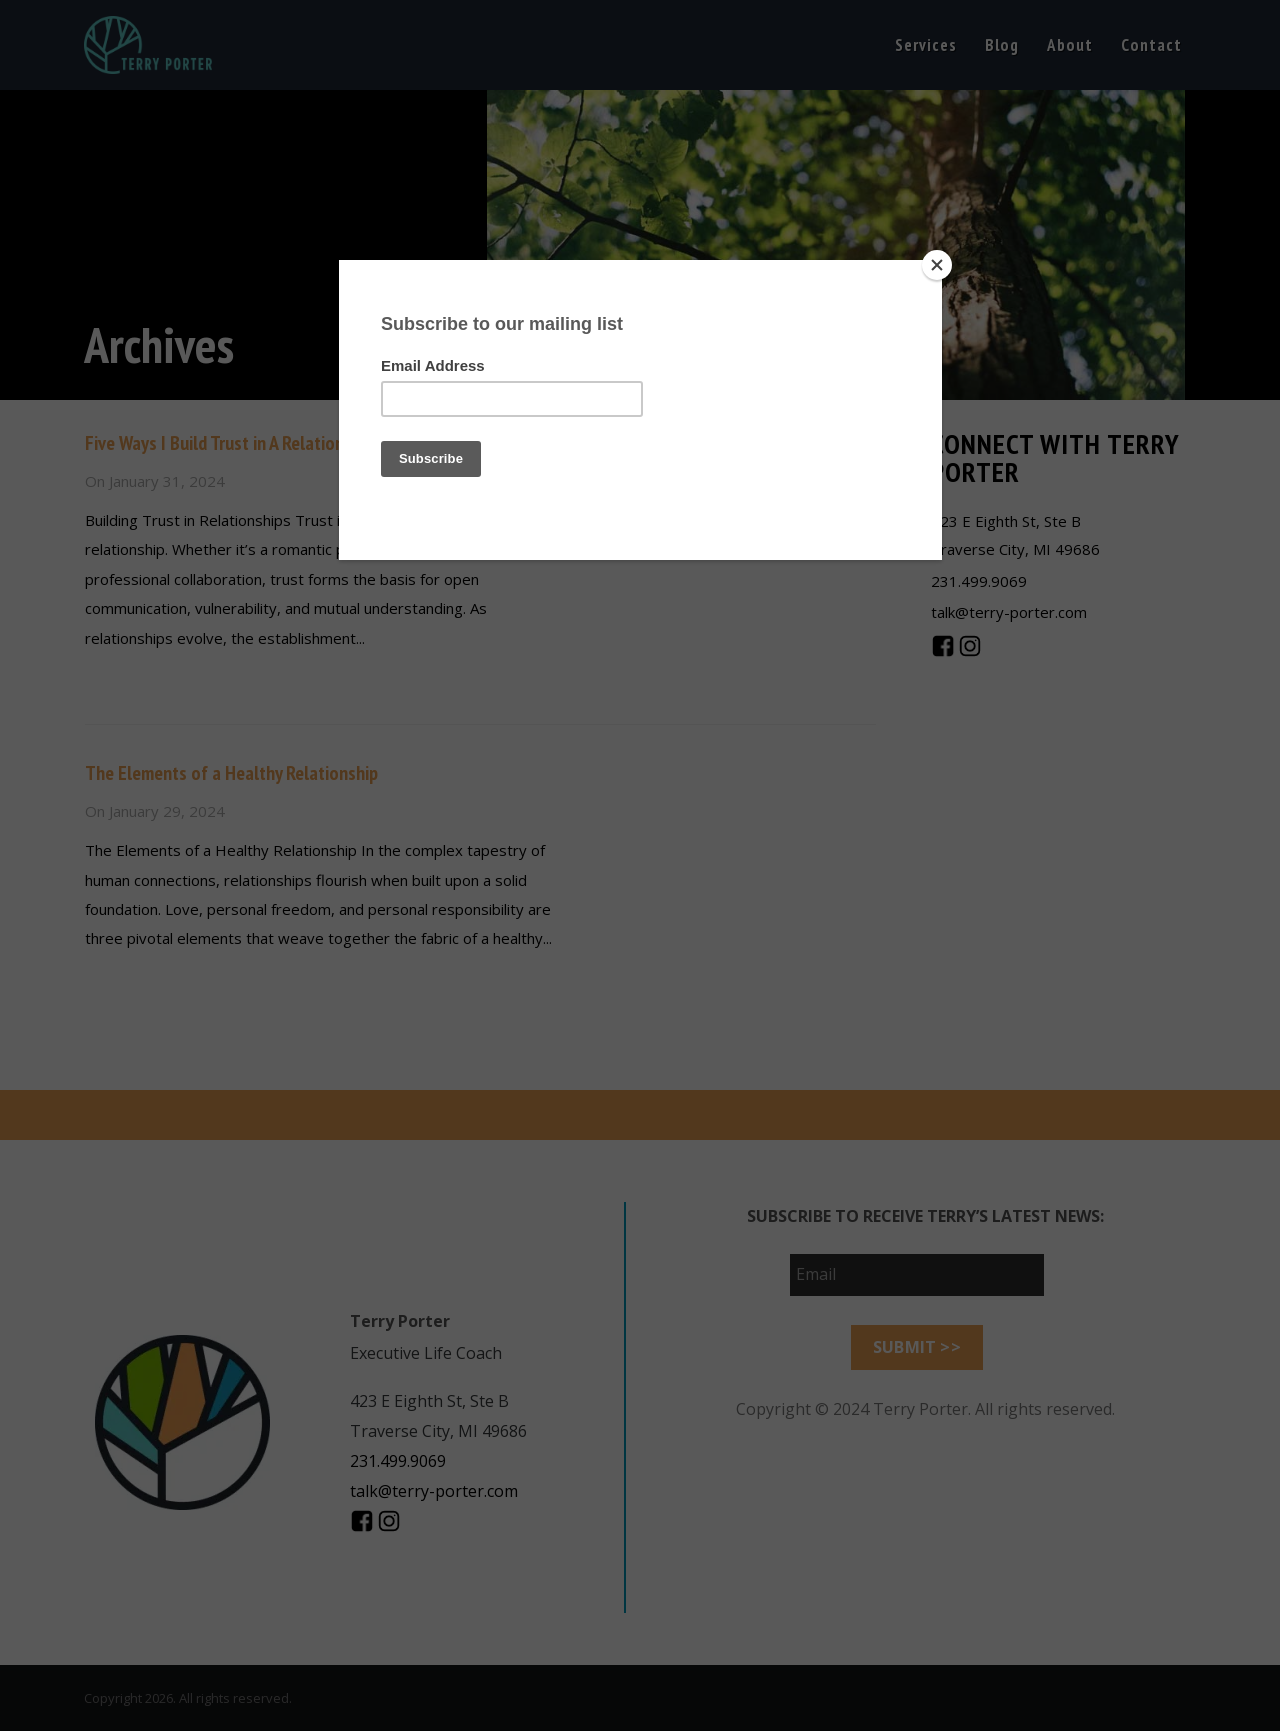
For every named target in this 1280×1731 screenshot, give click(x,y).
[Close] (937, 265)
